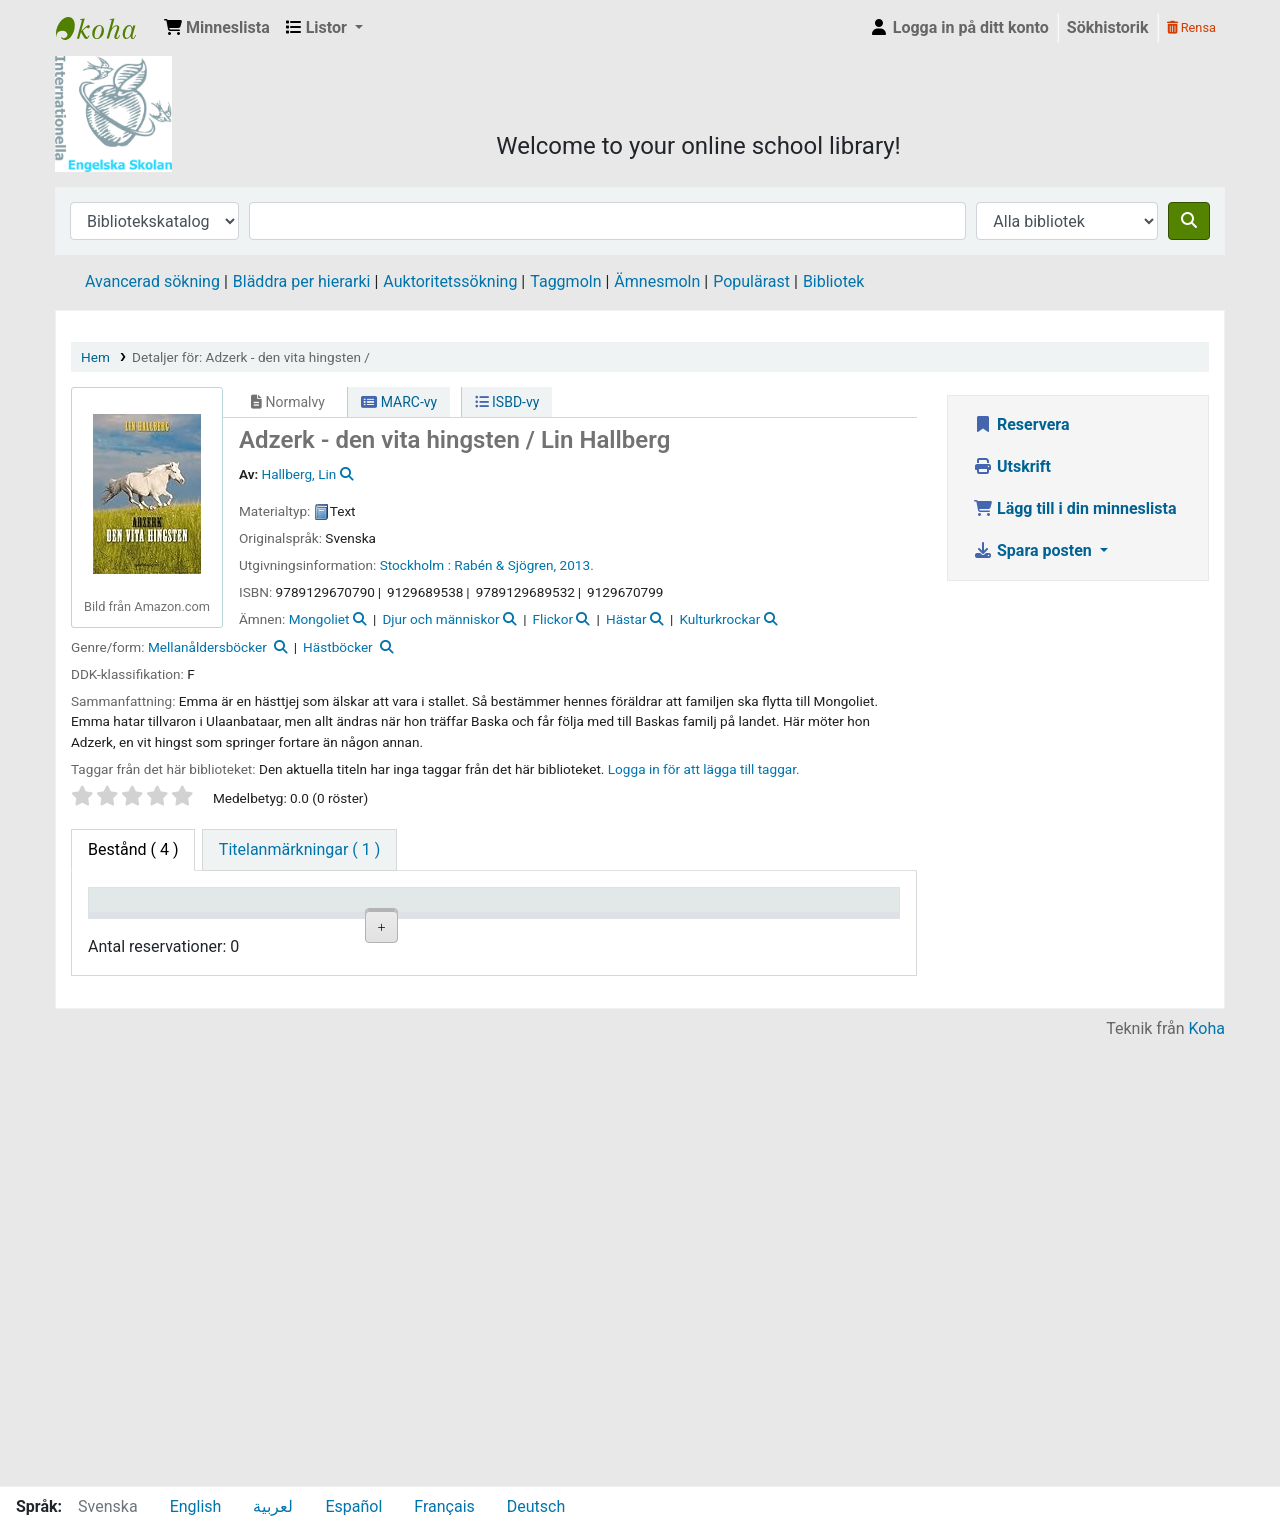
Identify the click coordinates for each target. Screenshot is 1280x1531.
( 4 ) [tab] (133, 849)
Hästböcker (338, 647)
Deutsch (536, 1506)
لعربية (273, 1506)
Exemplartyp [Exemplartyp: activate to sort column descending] (141, 928)
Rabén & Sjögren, (505, 565)
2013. (577, 565)
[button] (217, 28)
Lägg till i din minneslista (1075, 508)
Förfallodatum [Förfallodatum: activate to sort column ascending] (753, 928)
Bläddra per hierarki (302, 281)
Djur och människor (440, 619)
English (196, 1506)
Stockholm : (415, 565)
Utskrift (1012, 466)
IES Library (106, 28)
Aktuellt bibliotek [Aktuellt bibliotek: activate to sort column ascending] (230, 919)
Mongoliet (319, 619)
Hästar (626, 619)
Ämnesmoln (657, 281)
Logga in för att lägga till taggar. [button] (704, 769)
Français (444, 1506)
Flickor (553, 619)
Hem (95, 357)
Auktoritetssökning (450, 281)
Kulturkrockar (719, 619)
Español (353, 1506)
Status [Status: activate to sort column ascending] (629, 928)
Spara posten (1034, 550)
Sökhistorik (1108, 27)
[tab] (299, 850)
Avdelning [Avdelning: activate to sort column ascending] (336, 928)
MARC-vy (399, 402)
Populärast (751, 281)
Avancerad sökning (152, 281)
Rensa (1191, 27)
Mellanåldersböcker (207, 647)
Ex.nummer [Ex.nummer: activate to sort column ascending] (544, 928)
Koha (1207, 1473)
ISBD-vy (507, 402)
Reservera (1021, 424)
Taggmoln (565, 281)
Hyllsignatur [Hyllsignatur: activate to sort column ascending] (444, 928)
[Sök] (1189, 221)
